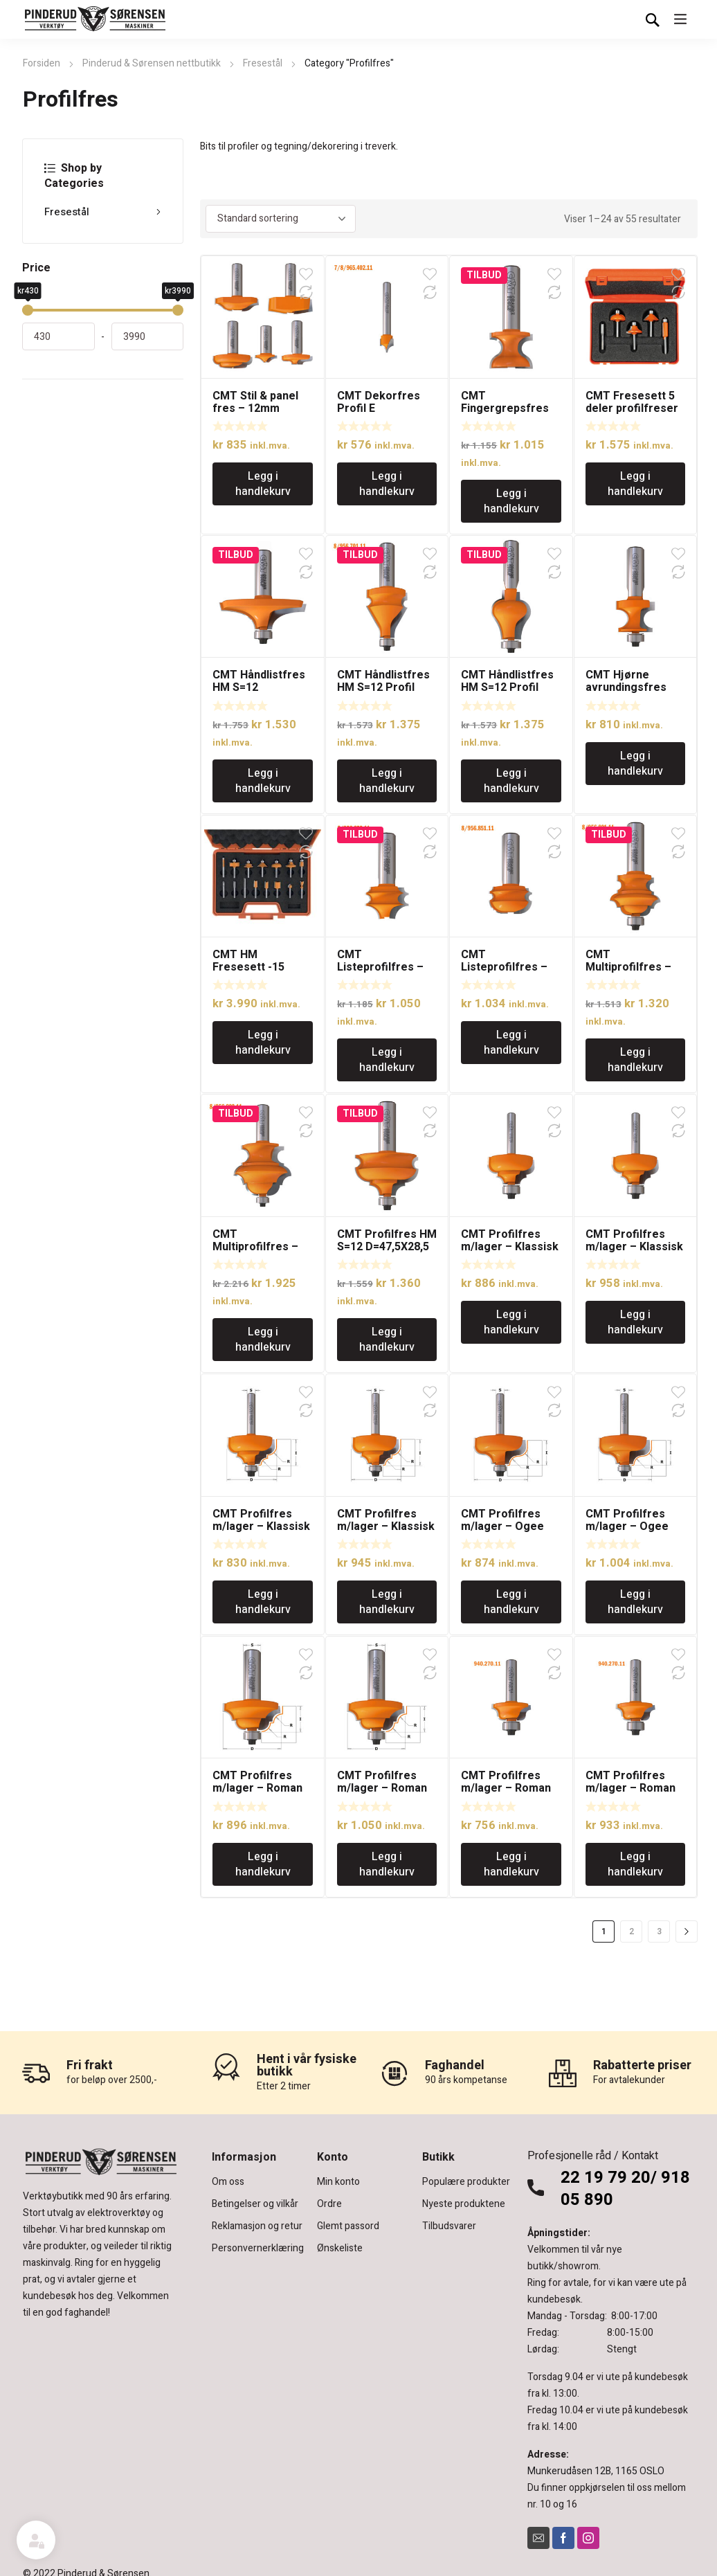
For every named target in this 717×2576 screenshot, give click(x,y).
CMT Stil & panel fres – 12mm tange (255, 408)
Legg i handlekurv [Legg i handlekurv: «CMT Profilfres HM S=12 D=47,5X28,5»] (387, 1339)
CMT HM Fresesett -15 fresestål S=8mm (257, 967)
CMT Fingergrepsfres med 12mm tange (506, 408)
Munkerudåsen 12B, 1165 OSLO (595, 2471)
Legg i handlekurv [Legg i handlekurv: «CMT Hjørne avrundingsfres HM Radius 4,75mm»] (635, 764)
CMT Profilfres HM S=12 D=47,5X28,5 (387, 1240)
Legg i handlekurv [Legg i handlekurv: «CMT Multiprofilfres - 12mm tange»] (635, 1060)
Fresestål (262, 63)
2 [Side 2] (631, 1931)
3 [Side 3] (659, 1931)
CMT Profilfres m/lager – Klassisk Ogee (510, 1247)
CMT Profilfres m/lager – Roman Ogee (257, 1788)
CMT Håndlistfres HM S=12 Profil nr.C (507, 687)
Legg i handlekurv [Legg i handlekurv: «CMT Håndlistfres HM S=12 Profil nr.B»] (387, 781)
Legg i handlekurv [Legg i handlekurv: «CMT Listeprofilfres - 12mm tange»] (387, 1060)
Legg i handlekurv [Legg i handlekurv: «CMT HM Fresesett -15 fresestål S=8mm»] (263, 1043)
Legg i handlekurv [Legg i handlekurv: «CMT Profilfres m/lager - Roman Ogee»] (263, 1864)
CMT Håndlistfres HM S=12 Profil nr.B (383, 687)
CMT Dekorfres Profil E (378, 402)
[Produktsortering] (281, 219)
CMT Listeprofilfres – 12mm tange (380, 967)
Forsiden (41, 63)
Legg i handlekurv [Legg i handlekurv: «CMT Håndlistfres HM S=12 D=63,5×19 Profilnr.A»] (263, 781)
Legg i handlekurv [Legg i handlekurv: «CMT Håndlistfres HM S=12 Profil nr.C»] (511, 781)
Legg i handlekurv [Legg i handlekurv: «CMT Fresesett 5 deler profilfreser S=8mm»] (635, 484)
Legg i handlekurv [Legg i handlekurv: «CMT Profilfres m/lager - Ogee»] (511, 1602)
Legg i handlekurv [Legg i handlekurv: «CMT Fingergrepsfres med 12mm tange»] (511, 501)
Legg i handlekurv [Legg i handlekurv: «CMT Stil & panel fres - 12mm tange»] (263, 484)
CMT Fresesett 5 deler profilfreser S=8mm (632, 408)
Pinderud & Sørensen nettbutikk (151, 63)
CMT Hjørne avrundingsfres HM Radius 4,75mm (635, 687)
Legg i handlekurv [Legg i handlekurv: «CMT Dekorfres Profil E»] (387, 484)
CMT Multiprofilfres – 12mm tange (628, 967)
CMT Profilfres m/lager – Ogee (502, 1520)
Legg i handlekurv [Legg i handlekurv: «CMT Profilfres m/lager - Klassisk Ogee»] (511, 1322)
